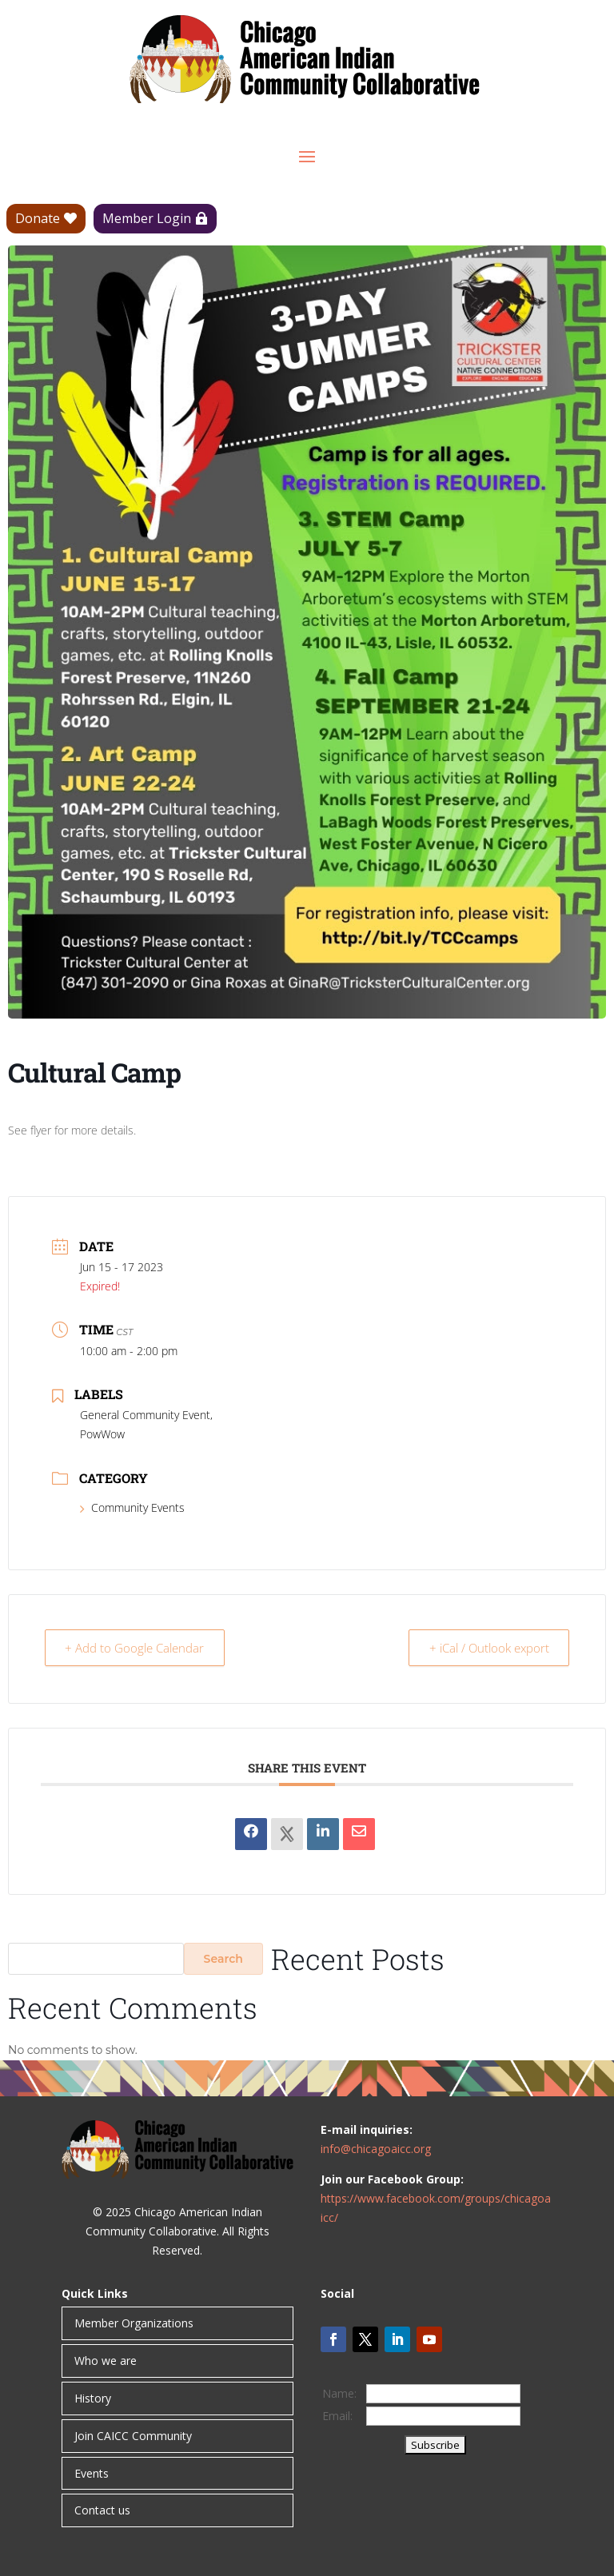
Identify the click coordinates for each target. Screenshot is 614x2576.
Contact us (102, 2510)
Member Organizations (133, 2323)
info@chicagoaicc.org (376, 2148)
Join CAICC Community (133, 2435)
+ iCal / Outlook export (486, 1648)
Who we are (105, 2360)
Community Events (132, 1507)
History (92, 2398)
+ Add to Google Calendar (137, 1648)
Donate (37, 218)
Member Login (146, 218)
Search (223, 1959)
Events (91, 2473)
